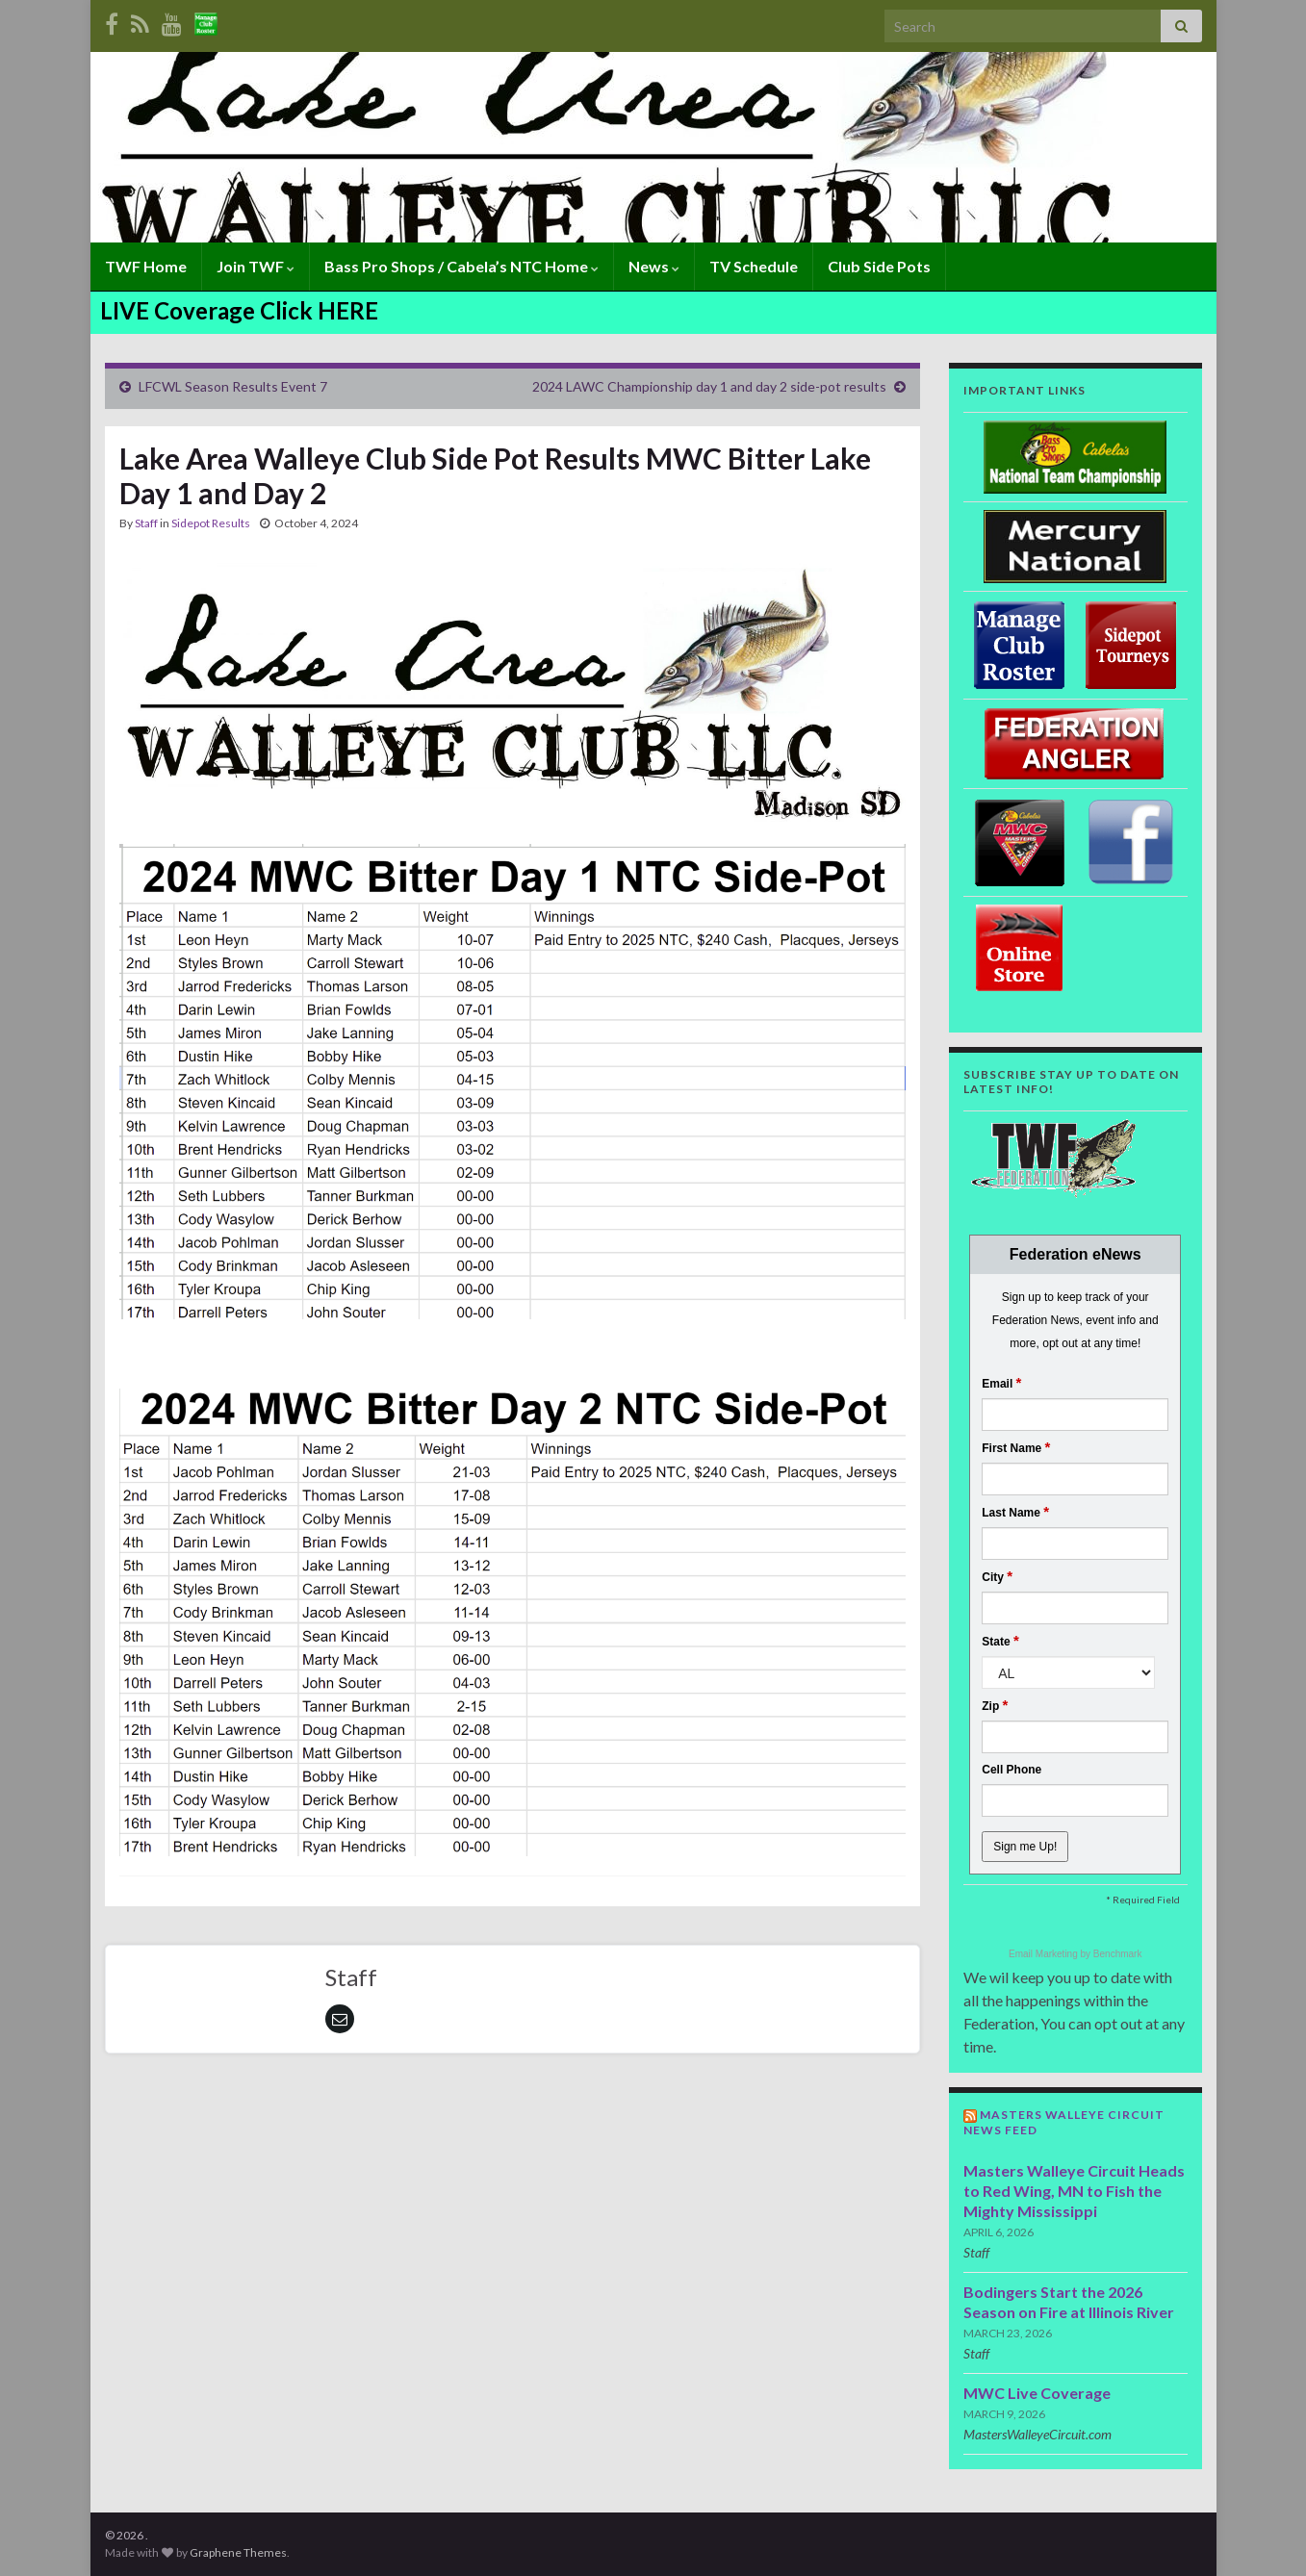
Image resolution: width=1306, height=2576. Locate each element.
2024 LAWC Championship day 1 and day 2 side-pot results (709, 386)
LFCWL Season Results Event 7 (233, 386)
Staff (146, 523)
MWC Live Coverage (1037, 2393)
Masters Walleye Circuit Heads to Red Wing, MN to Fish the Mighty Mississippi (1074, 2190)
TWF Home (146, 266)
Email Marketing (1044, 1954)
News (653, 266)
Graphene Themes (238, 2552)
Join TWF (255, 266)
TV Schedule (753, 266)
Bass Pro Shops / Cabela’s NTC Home (461, 266)
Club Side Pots (879, 266)
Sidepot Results (210, 523)
